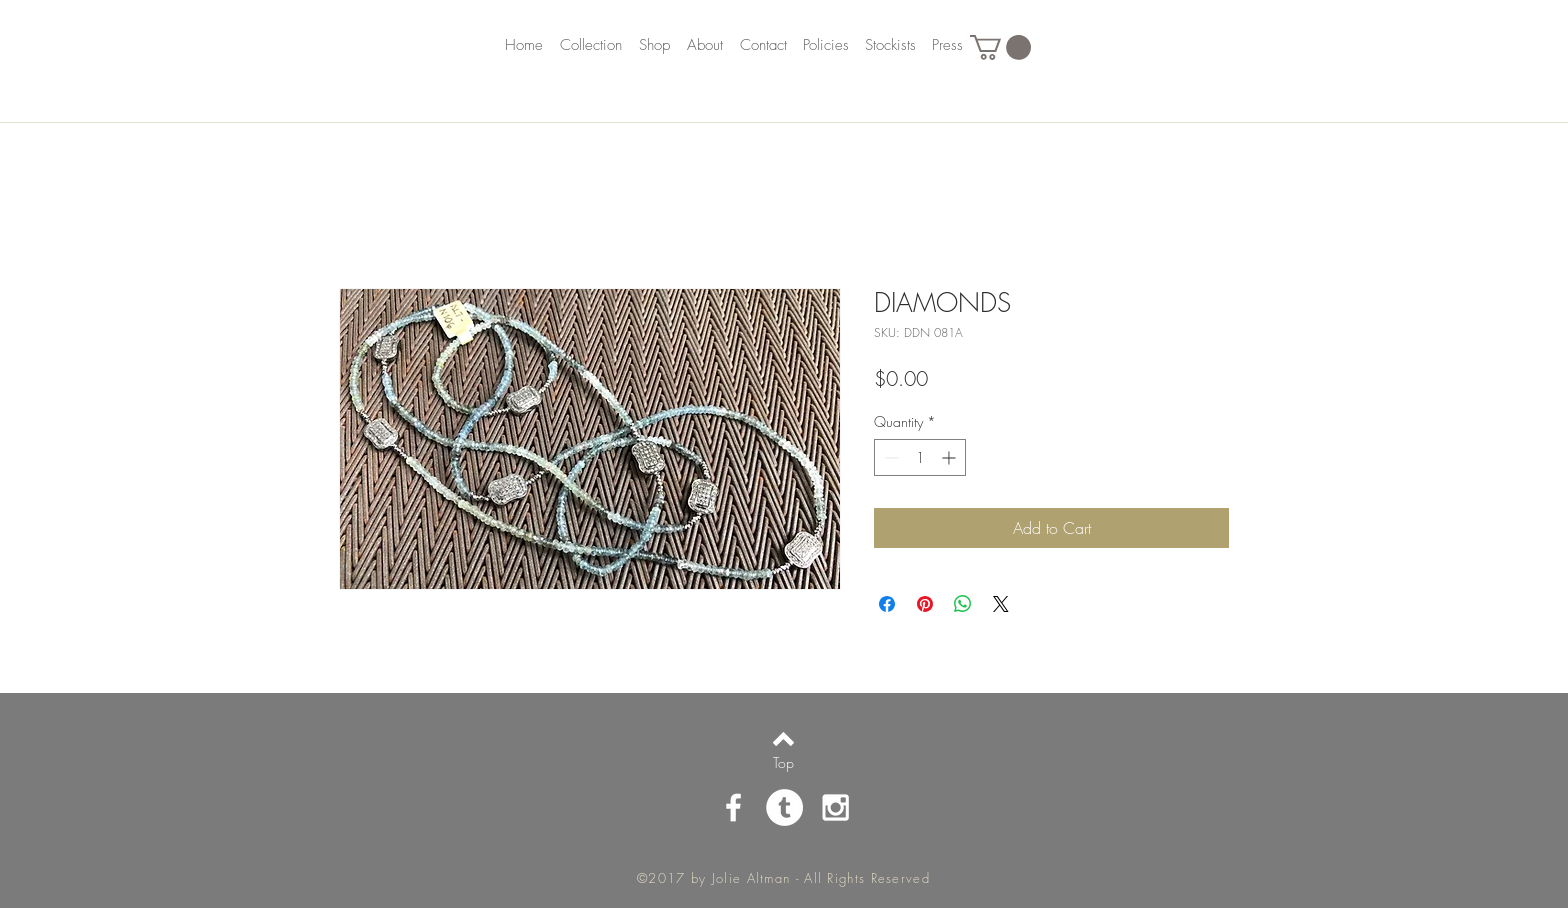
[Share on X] (1001, 604)
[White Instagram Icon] (835, 807)
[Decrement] (889, 457)
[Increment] (950, 457)
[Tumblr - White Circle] (784, 807)
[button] (1000, 47)
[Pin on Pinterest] (925, 604)
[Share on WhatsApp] (963, 604)
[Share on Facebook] (887, 604)
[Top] (783, 763)
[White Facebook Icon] (733, 807)
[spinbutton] (920, 457)
